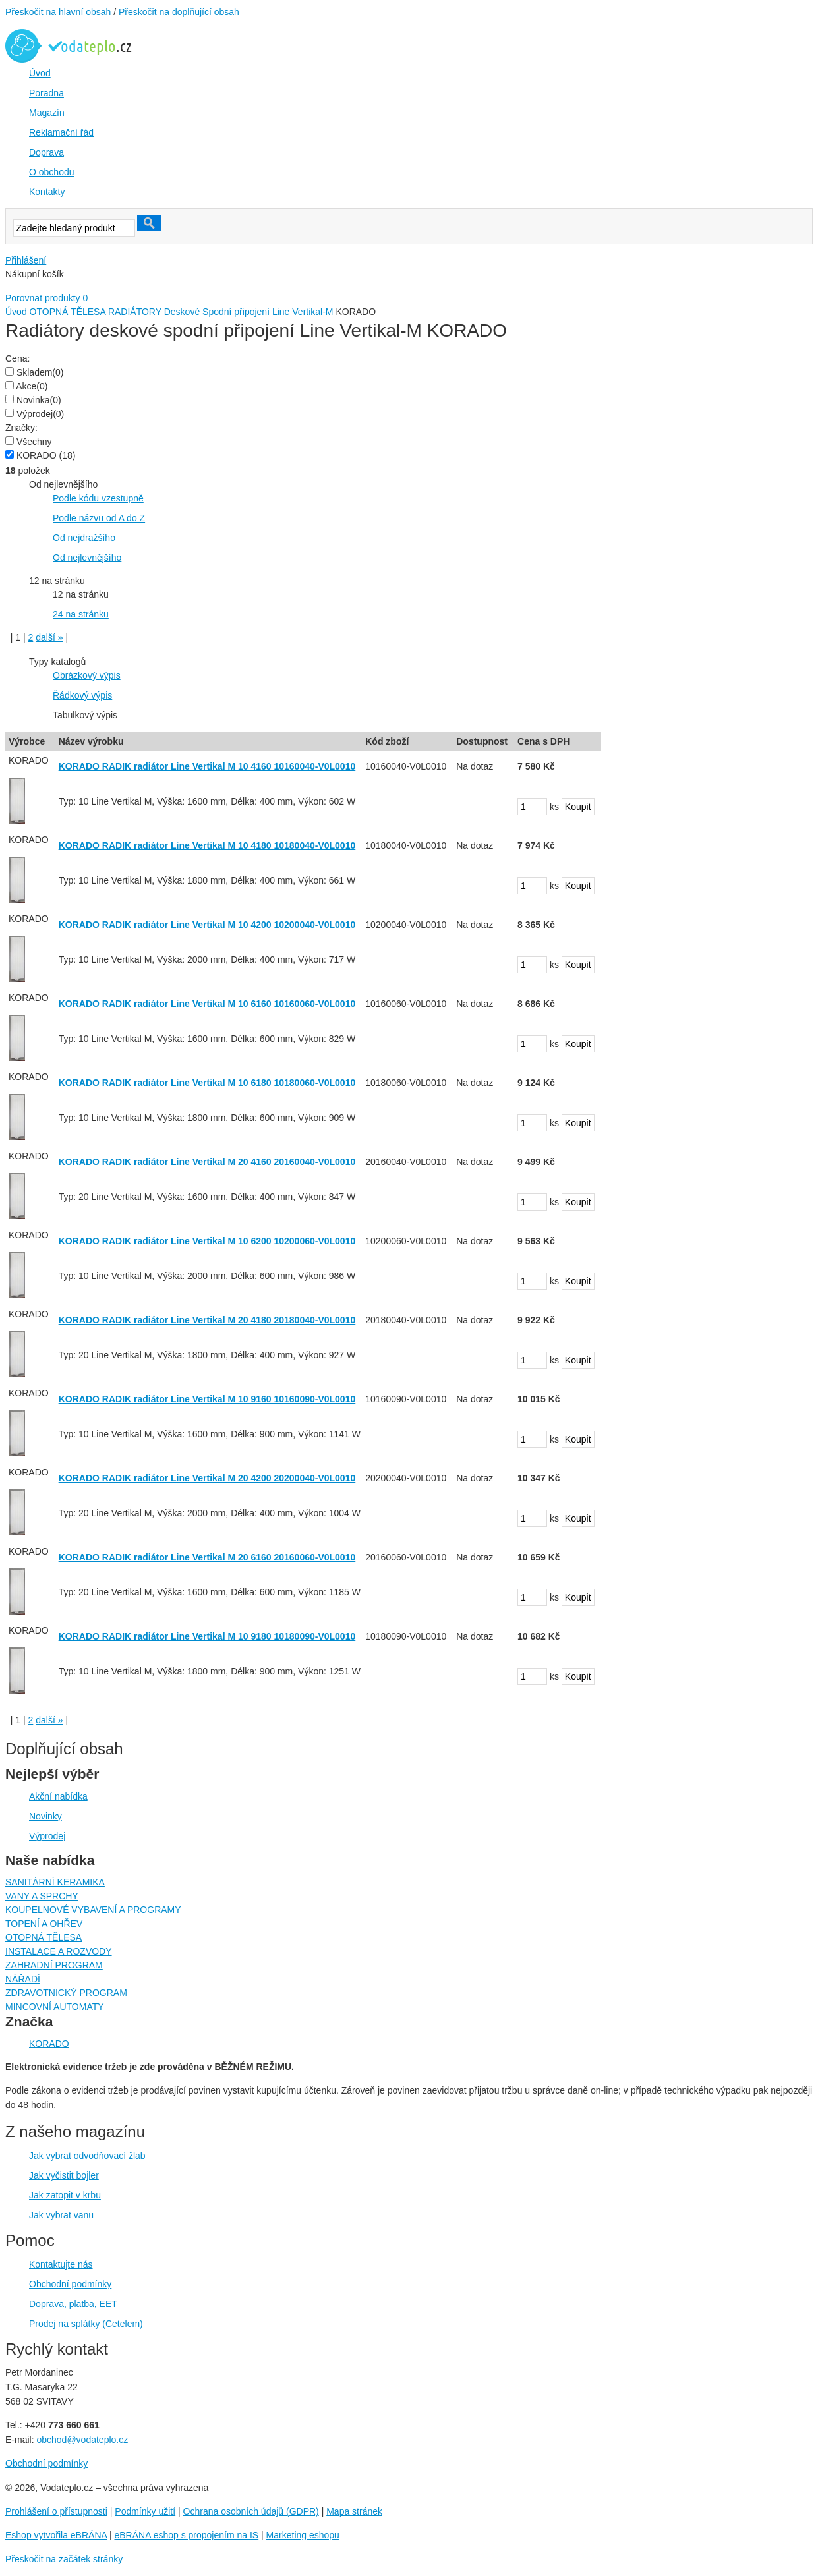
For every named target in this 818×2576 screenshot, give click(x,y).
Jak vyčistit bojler (64, 2175)
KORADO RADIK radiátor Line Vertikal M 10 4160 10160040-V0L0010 (207, 766)
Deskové (182, 311)
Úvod (16, 311)
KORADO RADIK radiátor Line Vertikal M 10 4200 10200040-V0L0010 (207, 924)
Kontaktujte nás (61, 2264)
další (49, 637)
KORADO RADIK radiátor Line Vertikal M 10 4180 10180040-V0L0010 (207, 845)
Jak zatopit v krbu (65, 2195)
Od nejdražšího (84, 537)
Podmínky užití (145, 2511)
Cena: (17, 358)
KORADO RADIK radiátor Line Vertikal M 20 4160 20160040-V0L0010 (207, 1162)
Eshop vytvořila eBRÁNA (56, 2535)
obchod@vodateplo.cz (82, 2439)
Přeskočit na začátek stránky (64, 2559)
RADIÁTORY (134, 311)
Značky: (21, 427)
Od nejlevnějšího (87, 557)
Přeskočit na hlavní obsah (58, 12)
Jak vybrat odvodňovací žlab (87, 2155)
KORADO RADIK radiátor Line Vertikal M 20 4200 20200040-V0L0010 (207, 1478)
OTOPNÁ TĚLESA (67, 311)
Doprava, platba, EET (73, 2304)
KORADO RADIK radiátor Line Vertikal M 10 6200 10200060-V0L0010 (207, 1241)
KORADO (45, 455)
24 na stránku (81, 614)
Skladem (40, 372)
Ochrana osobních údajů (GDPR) (251, 2511)
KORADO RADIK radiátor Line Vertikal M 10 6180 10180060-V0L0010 (207, 1082)
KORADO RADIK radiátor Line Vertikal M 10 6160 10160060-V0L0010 (207, 1003)
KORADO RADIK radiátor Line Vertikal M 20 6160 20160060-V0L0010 (207, 1557)
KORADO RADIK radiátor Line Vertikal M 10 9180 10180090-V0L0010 (207, 1636)
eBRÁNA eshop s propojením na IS (187, 2535)
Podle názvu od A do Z (99, 518)
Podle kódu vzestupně (98, 498)
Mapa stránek (354, 2511)
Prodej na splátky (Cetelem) (86, 2323)
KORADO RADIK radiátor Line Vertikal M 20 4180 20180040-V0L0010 (207, 1320)
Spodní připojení (236, 311)
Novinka (38, 400)
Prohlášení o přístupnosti (56, 2511)
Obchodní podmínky (70, 2284)
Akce (31, 386)
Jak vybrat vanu (61, 2215)
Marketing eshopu (302, 2535)
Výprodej (40, 414)
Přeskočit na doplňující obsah (179, 12)
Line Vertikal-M (303, 311)
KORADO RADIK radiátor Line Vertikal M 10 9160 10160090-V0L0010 (207, 1399)
